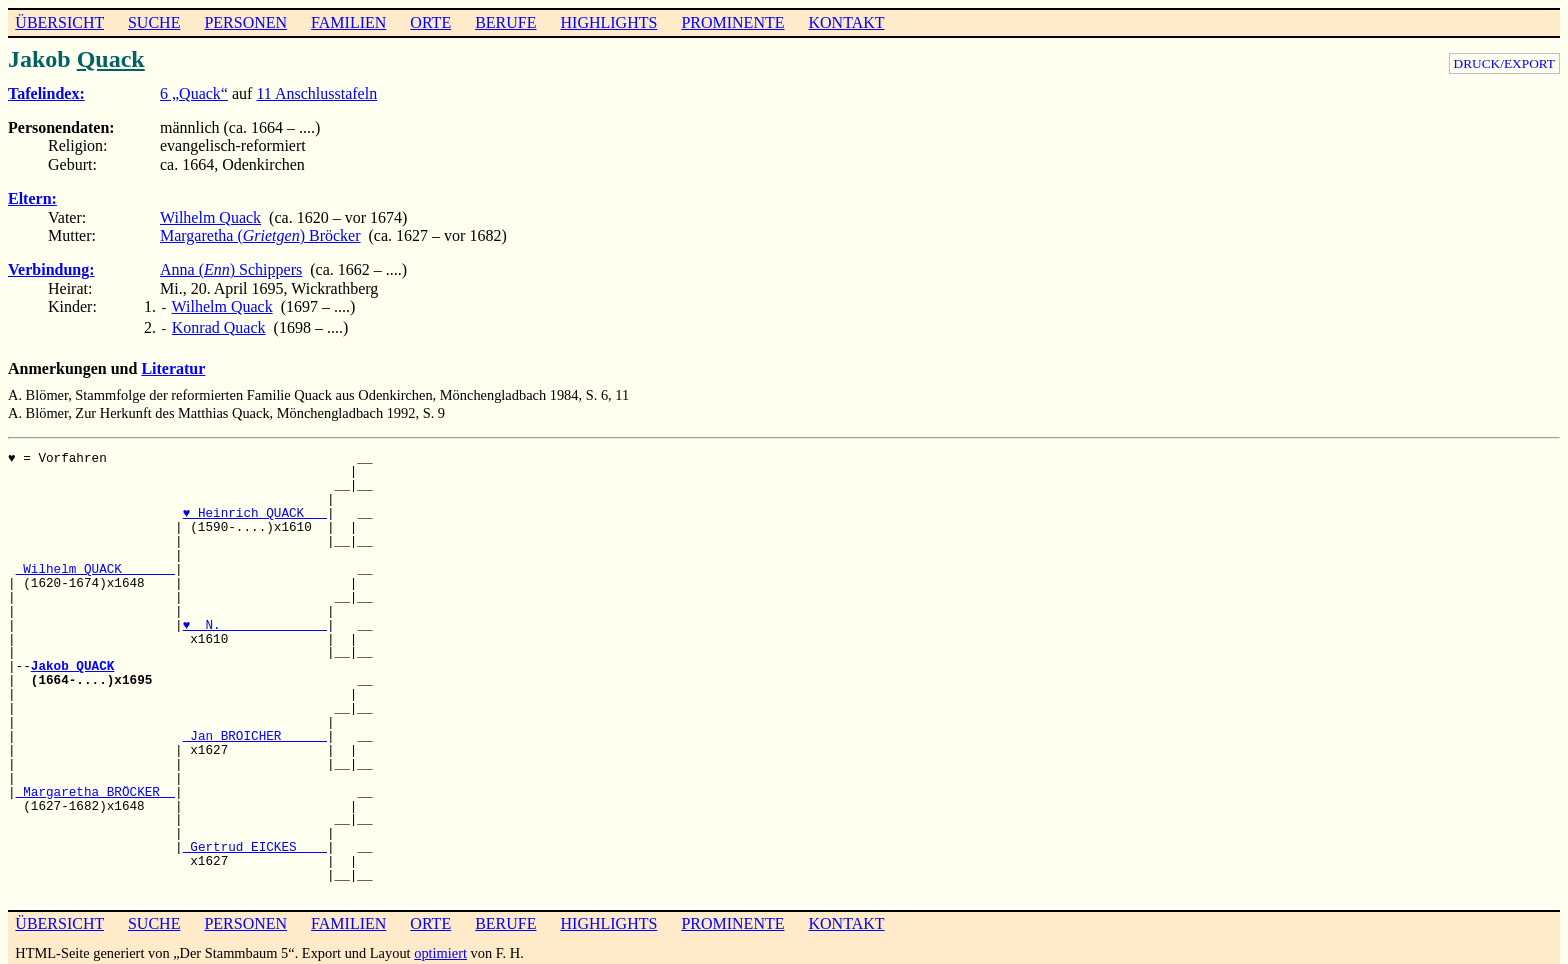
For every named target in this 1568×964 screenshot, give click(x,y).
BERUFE (505, 22)
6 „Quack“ (194, 93)
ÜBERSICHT (59, 22)
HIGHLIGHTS (609, 22)
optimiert (440, 949)
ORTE (430, 22)
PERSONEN (245, 22)
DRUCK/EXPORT (1504, 63)
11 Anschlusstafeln (316, 93)
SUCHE (154, 22)
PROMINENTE (732, 22)
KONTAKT (846, 22)
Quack (111, 59)
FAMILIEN (348, 22)
